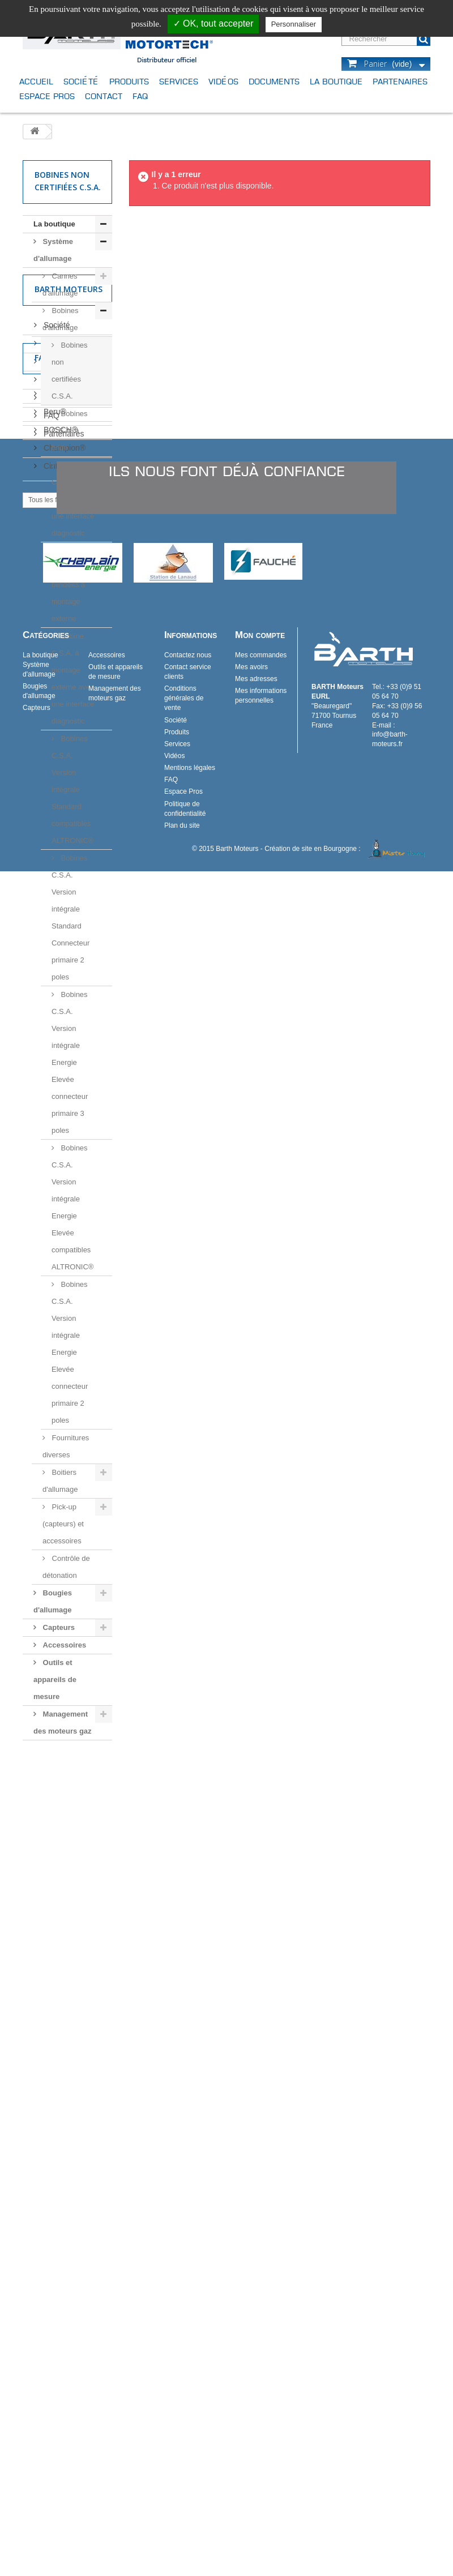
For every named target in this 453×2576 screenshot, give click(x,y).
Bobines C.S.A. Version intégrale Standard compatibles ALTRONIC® (72, 789)
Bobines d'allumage (60, 319)
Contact (103, 96)
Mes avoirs (251, 2372)
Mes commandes (261, 2360)
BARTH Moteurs (71, 1984)
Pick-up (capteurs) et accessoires (63, 1524)
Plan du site (182, 2530)
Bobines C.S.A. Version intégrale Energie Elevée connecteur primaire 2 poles (70, 1352)
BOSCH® (59, 2020)
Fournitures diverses (65, 1446)
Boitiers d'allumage (60, 1481)
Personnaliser (294, 24)
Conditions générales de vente (183, 2402)
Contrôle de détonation (66, 1567)
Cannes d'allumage (60, 284)
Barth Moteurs (68, 1771)
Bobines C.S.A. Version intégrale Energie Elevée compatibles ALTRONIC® (72, 1207)
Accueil (36, 81)
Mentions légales (72, 1875)
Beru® (53, 2002)
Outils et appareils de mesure (54, 1679)
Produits (129, 81)
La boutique (336, 81)
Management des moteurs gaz (62, 1722)
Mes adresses (256, 2383)
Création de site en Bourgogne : (346, 2553)
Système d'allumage (53, 250)
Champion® (63, 2038)
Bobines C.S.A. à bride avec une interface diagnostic (73, 499)
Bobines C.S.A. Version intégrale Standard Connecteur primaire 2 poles (70, 917)
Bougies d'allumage (52, 1601)
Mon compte (260, 2340)
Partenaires (400, 81)
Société (81, 81)
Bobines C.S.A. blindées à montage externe (70, 584)
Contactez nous (187, 2360)
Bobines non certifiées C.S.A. (70, 370)
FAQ (140, 96)
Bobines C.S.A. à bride (70, 430)
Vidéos (223, 81)
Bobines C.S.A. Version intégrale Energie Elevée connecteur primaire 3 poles (70, 1062)
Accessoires (63, 1645)
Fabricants (59, 1953)
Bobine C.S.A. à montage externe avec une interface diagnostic (73, 678)
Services (178, 81)
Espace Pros (47, 96)
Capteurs (58, 1627)
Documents (274, 81)
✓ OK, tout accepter (213, 23)
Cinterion (58, 2056)
